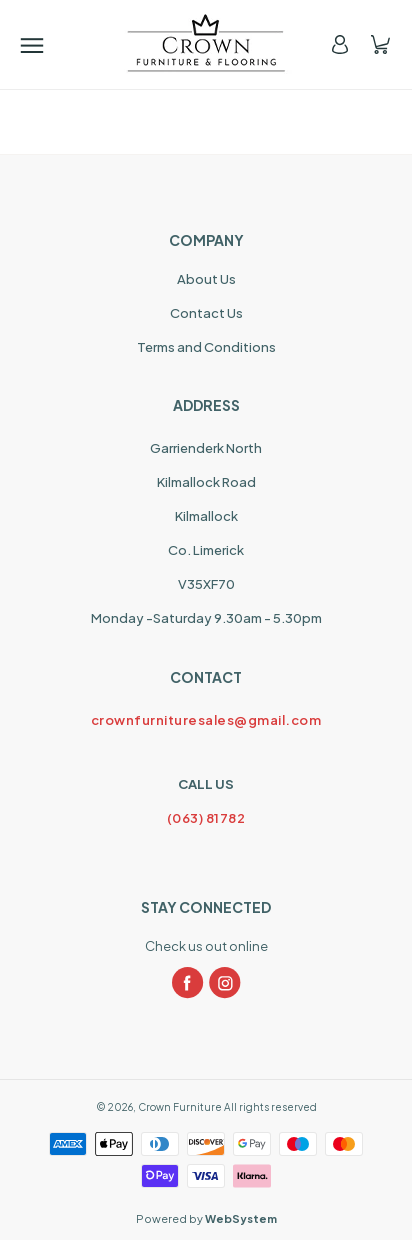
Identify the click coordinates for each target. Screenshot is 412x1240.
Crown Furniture (180, 1107)
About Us (206, 279)
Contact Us (206, 313)
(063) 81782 (206, 818)
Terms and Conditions (206, 347)
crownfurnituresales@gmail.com (206, 720)
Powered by (206, 1218)
